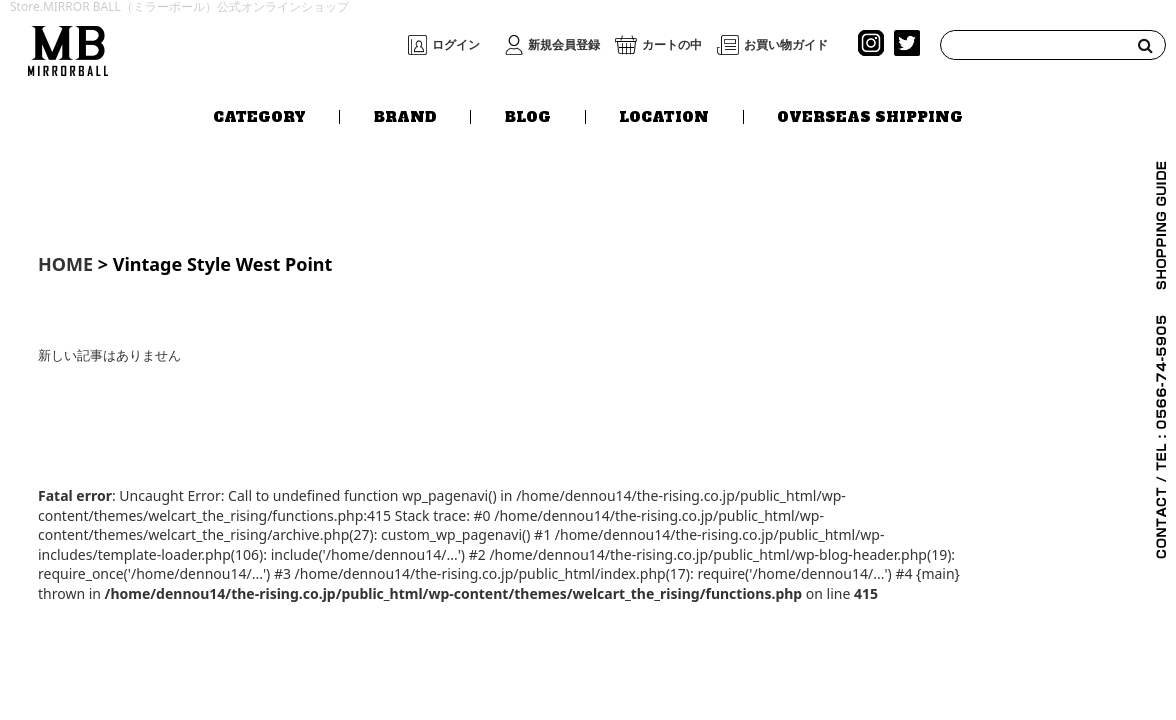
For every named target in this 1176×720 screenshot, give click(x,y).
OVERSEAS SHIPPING (870, 117)
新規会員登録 (564, 45)
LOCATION (664, 117)
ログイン (456, 45)
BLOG (528, 117)
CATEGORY (259, 117)
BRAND (405, 117)
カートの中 (672, 45)
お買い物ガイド (786, 45)
